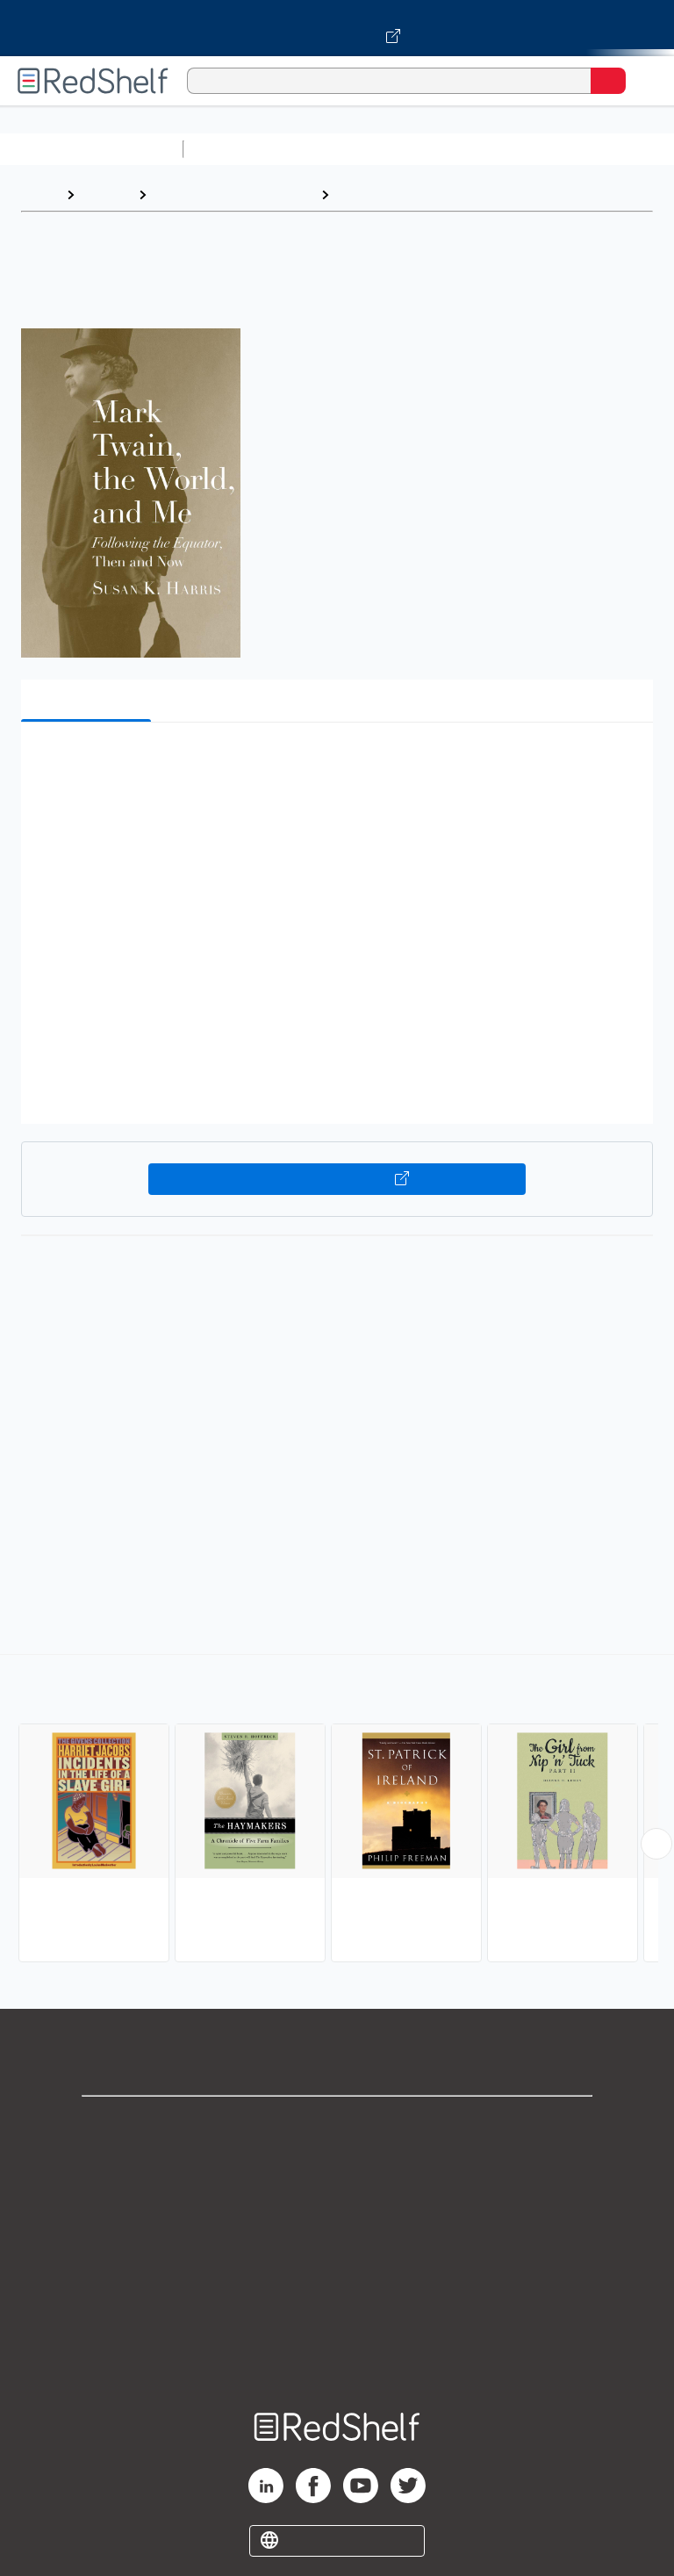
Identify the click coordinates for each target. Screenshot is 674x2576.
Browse (106, 194)
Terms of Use (337, 2240)
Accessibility (337, 2317)
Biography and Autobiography (434, 194)
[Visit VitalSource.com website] (337, 28)
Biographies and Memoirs (233, 194)
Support (337, 2163)
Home (39, 194)
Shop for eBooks (337, 2124)
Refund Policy (337, 2278)
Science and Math (344, 148)
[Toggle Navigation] (643, 80)
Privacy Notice (337, 2201)
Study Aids (237, 148)
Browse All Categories (91, 148)
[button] (335, 762)
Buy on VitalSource (337, 1179)
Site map (337, 2356)
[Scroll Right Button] (656, 1844)
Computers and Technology (501, 148)
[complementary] (337, 1810)
